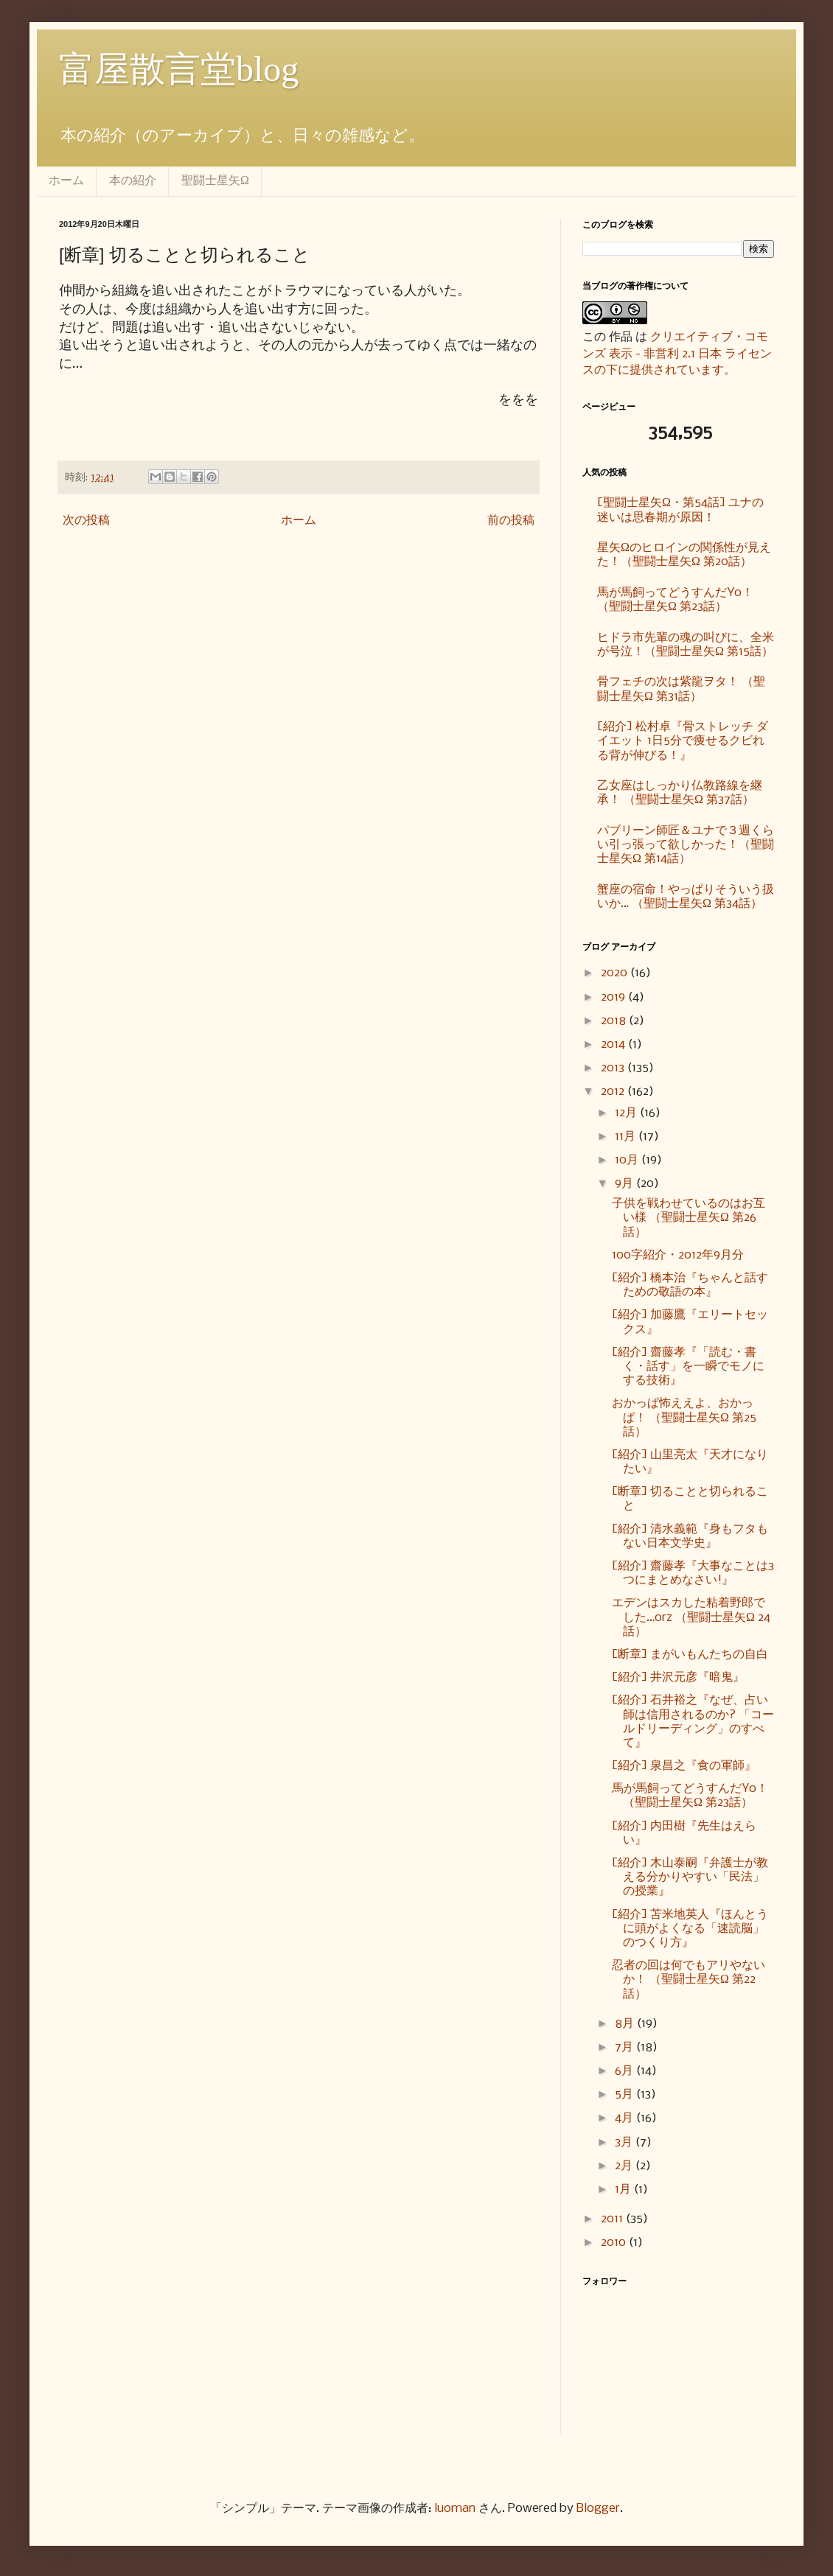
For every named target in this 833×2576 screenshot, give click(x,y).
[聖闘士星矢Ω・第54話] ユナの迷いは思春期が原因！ (680, 510)
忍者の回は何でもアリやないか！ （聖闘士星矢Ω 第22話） (688, 1980)
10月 (628, 1160)
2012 (614, 1092)
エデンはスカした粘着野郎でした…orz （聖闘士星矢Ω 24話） (691, 1617)
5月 (625, 2094)
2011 (613, 2219)
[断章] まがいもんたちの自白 (690, 1655)
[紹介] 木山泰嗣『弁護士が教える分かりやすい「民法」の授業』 (690, 1877)
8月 (626, 2024)
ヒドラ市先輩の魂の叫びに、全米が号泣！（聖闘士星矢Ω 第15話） (685, 645)
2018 (615, 1021)
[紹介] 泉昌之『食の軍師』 (684, 1766)
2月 (625, 2166)
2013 (614, 1068)
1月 (624, 2190)
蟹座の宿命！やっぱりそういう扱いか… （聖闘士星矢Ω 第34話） (685, 897)
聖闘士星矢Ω (215, 180)
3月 (625, 2142)
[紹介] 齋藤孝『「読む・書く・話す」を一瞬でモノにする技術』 (688, 1366)
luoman (454, 2509)
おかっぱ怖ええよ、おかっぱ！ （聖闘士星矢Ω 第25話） (684, 1417)
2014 (614, 1044)
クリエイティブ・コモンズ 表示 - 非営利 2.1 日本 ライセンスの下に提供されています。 (677, 353)
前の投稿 (510, 521)
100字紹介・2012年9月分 (678, 1255)
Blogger (598, 2509)
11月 (626, 1137)
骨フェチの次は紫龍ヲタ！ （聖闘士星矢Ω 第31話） (681, 689)
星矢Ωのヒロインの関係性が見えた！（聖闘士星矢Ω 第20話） (684, 555)
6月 (625, 2071)
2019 (614, 997)
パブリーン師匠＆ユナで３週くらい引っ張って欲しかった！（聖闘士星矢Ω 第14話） (685, 845)
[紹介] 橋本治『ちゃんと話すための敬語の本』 (690, 1285)
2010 (615, 2243)
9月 (625, 1184)
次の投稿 (86, 521)
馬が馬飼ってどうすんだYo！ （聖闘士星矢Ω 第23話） (675, 600)
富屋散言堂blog (179, 68)
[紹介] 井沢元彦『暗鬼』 (678, 1677)
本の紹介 (132, 180)
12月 (627, 1113)
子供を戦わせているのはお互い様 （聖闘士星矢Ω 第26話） (688, 1218)
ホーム (66, 180)
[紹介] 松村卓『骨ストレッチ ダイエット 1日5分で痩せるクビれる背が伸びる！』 (682, 741)
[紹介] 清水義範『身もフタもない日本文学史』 (690, 1536)
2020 (615, 973)
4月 (625, 2118)
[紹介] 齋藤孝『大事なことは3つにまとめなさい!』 (693, 1573)
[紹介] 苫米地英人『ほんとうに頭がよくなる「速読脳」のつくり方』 (690, 1929)
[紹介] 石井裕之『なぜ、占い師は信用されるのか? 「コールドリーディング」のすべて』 (693, 1721)
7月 (625, 2047)
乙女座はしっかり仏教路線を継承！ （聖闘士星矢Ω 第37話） (679, 793)
